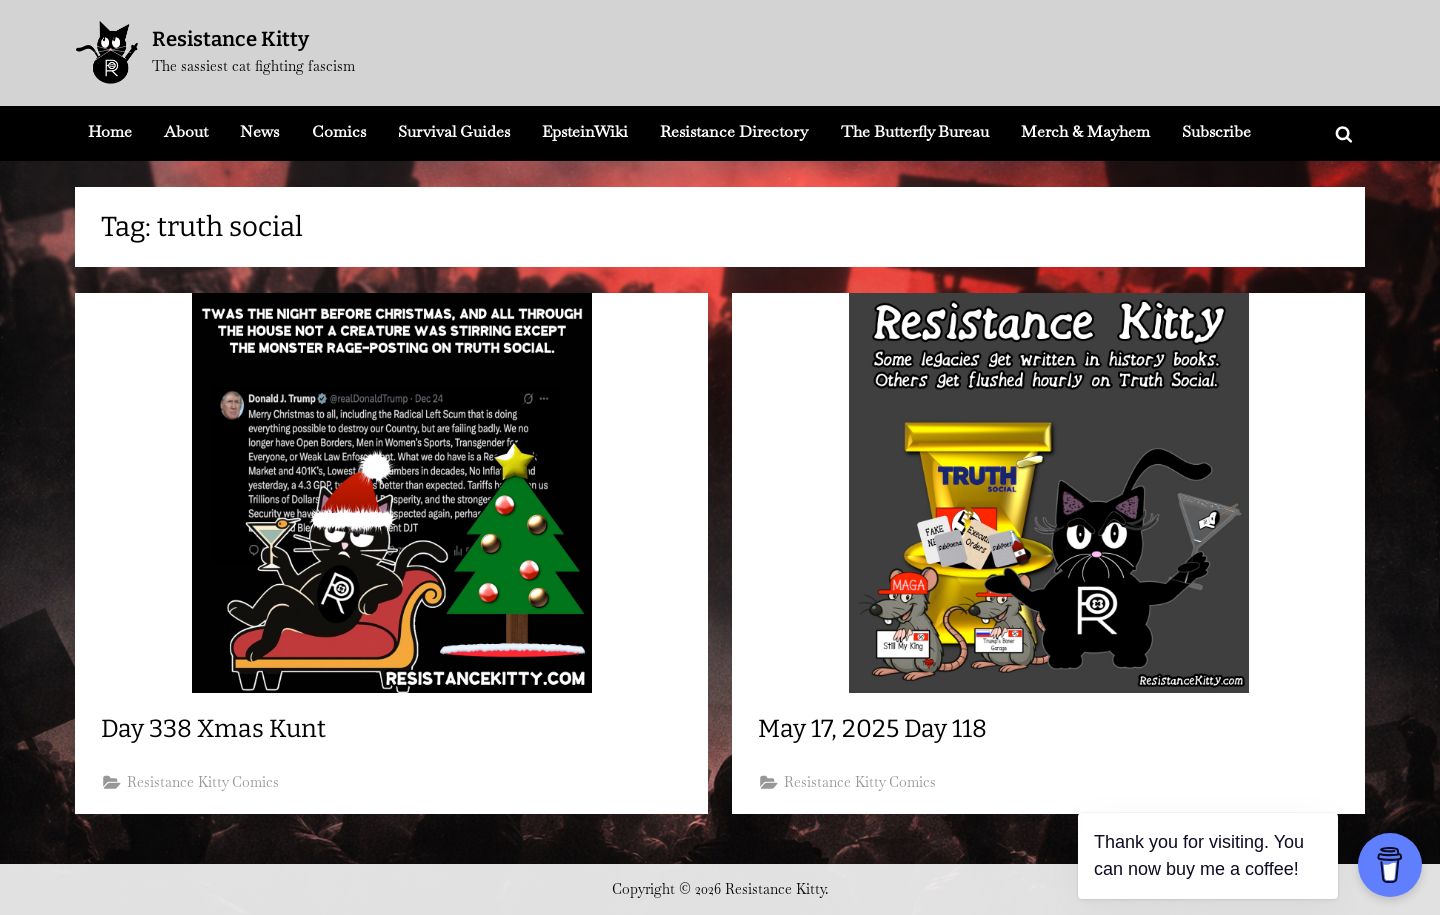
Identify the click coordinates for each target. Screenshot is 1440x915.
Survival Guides (454, 131)
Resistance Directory (734, 131)
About (186, 131)
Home (110, 131)
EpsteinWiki (585, 131)
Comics (339, 131)
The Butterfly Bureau (915, 131)
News (259, 131)
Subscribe (1216, 131)
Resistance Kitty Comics (203, 782)
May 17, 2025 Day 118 (872, 729)
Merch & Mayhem (1085, 131)
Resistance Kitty (230, 39)
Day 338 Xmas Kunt (213, 729)
